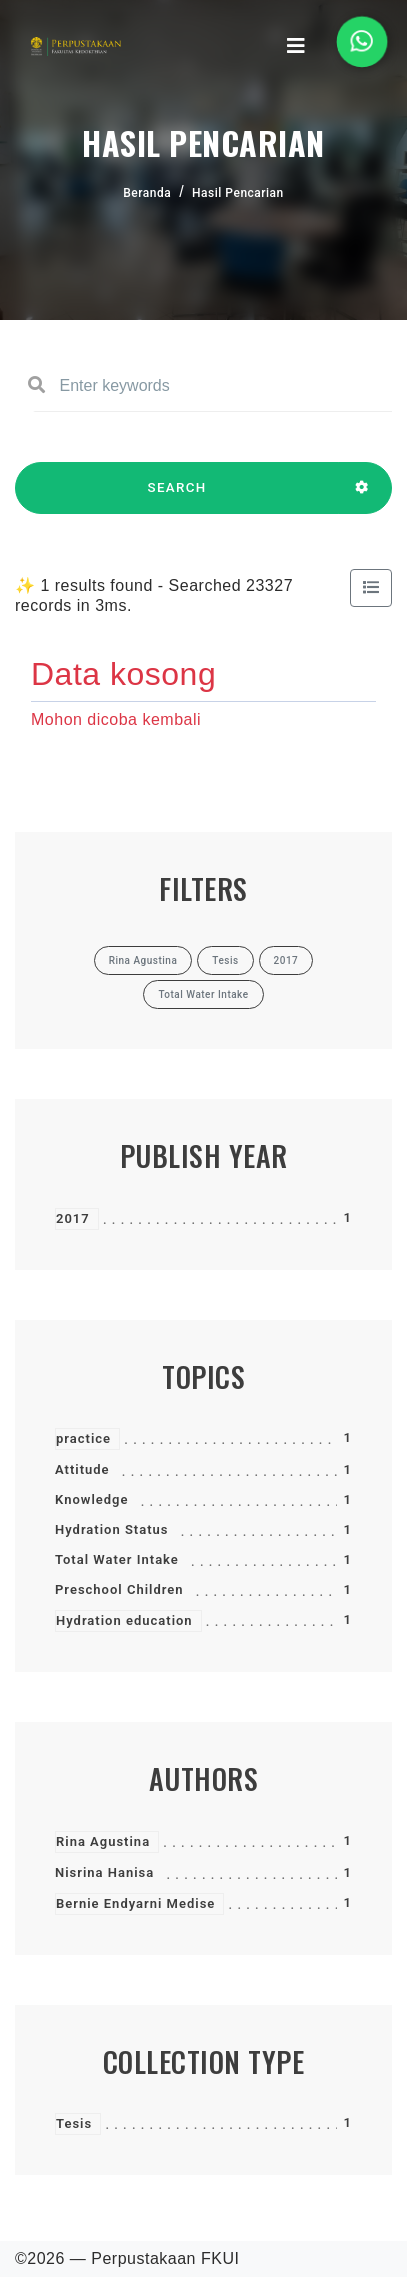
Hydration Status (112, 1529)
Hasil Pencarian (238, 193)
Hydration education (124, 1620)
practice (83, 1438)
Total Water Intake (117, 1559)
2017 (73, 1218)
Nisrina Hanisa (104, 1872)
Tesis (74, 2123)
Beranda (147, 193)
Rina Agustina (103, 1841)
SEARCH (177, 497)
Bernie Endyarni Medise (135, 1903)
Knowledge (91, 1499)
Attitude (82, 1469)
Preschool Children (119, 1589)
